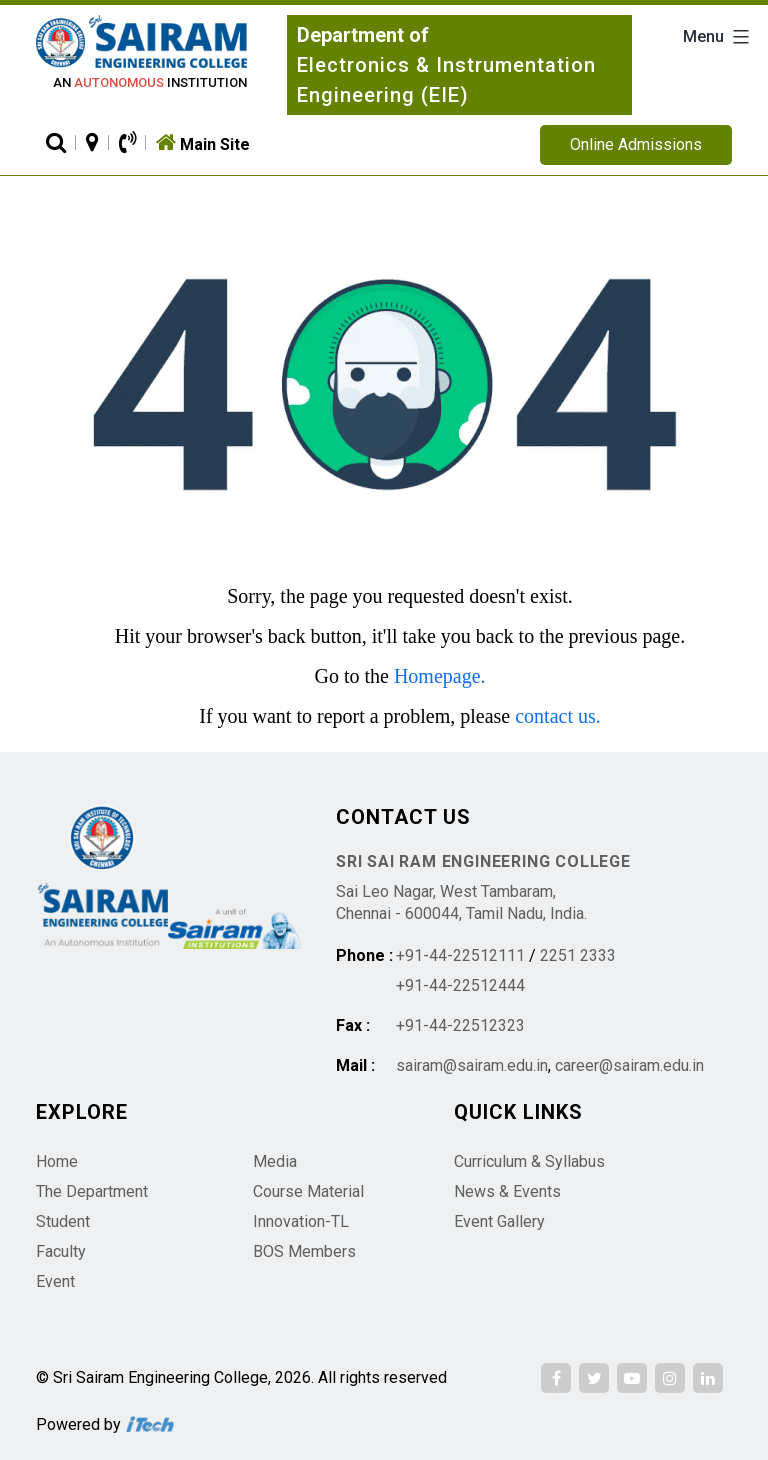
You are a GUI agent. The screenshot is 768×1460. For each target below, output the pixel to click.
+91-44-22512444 (460, 985)
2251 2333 (578, 955)
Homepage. (440, 676)
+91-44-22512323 (460, 1025)
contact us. (558, 716)
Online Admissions (636, 144)
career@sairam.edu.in (629, 1065)
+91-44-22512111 (460, 955)
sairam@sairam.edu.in (472, 1065)
